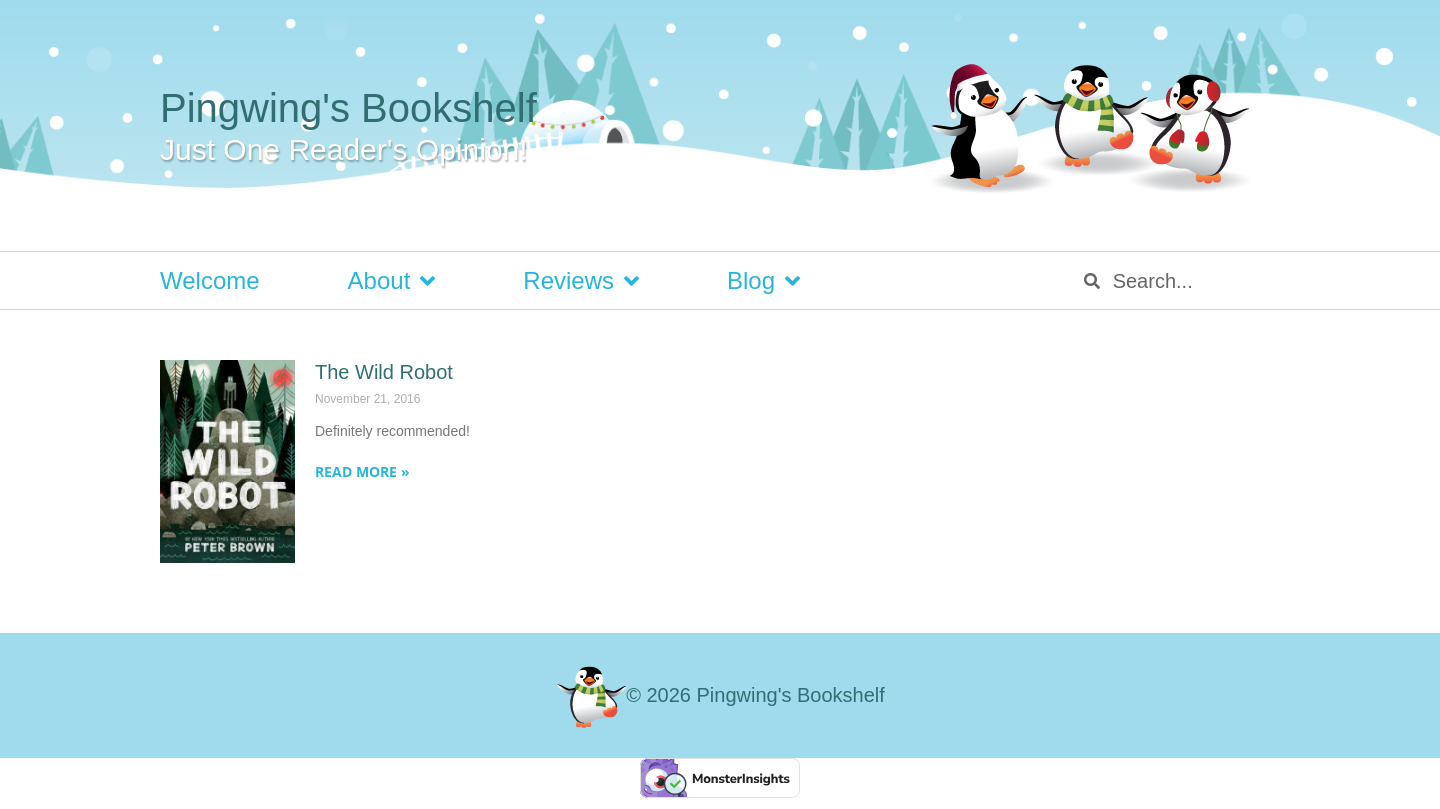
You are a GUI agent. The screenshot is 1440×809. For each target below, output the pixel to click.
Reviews (581, 281)
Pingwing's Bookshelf (348, 108)
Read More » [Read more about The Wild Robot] (362, 471)
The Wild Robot (384, 372)
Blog (763, 281)
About (392, 281)
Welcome (210, 280)
